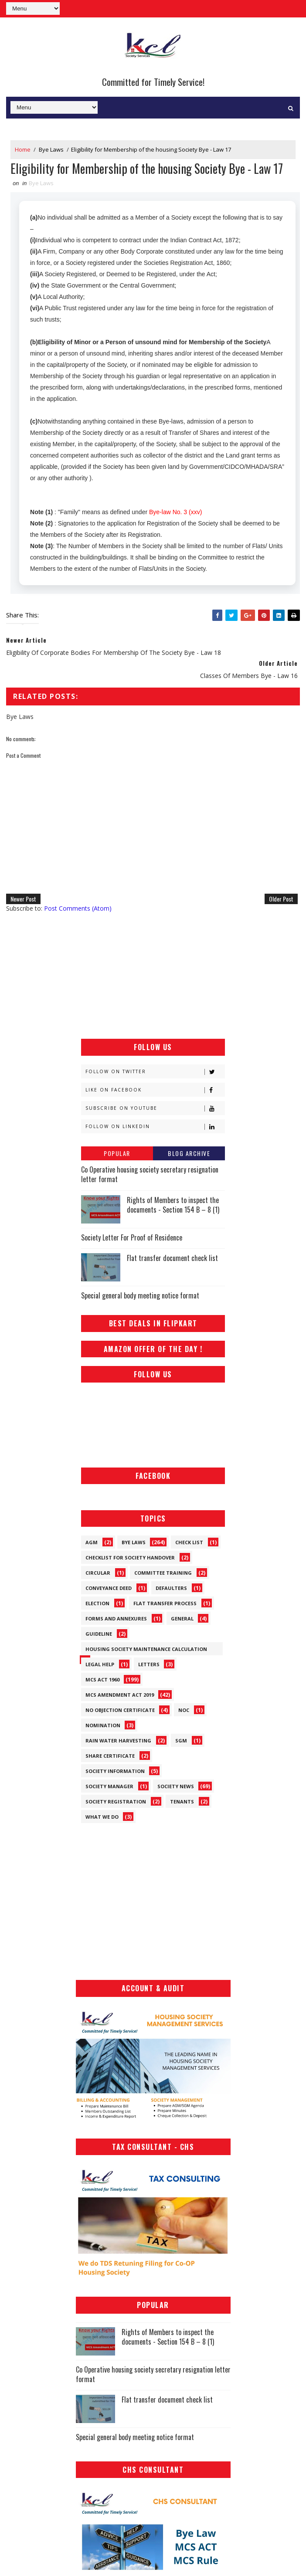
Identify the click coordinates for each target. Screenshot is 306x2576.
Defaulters (171, 1588)
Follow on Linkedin (154, 1126)
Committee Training (163, 1572)
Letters (149, 1664)
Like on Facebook (154, 1090)
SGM (181, 1740)
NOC (183, 1710)
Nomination (102, 1725)
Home (23, 149)
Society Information (115, 1771)
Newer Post (23, 898)
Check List (189, 1542)
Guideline (98, 1633)
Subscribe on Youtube (154, 1108)
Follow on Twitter (154, 1071)
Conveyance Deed (108, 1588)
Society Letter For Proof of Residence (131, 1237)
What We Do (102, 1816)
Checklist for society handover (130, 1557)
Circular (97, 1572)
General (182, 1618)
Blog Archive (189, 1153)
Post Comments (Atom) (78, 908)
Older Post (281, 898)
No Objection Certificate (120, 1710)
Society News (175, 1786)
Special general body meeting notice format (140, 1295)
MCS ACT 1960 (102, 1679)
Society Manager (109, 1786)
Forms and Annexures (116, 1618)
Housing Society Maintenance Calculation (146, 1649)
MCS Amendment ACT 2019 (119, 1694)
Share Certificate (110, 1755)
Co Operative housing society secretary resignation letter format (149, 1174)
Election (97, 1603)
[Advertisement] (153, 975)
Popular (117, 1153)
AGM (91, 1542)
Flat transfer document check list (172, 1258)
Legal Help (99, 1664)
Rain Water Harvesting (118, 1740)
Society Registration (115, 1801)
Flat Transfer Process (165, 1603)
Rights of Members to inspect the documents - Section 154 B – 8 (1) (173, 1205)
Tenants (182, 1801)
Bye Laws (51, 149)
